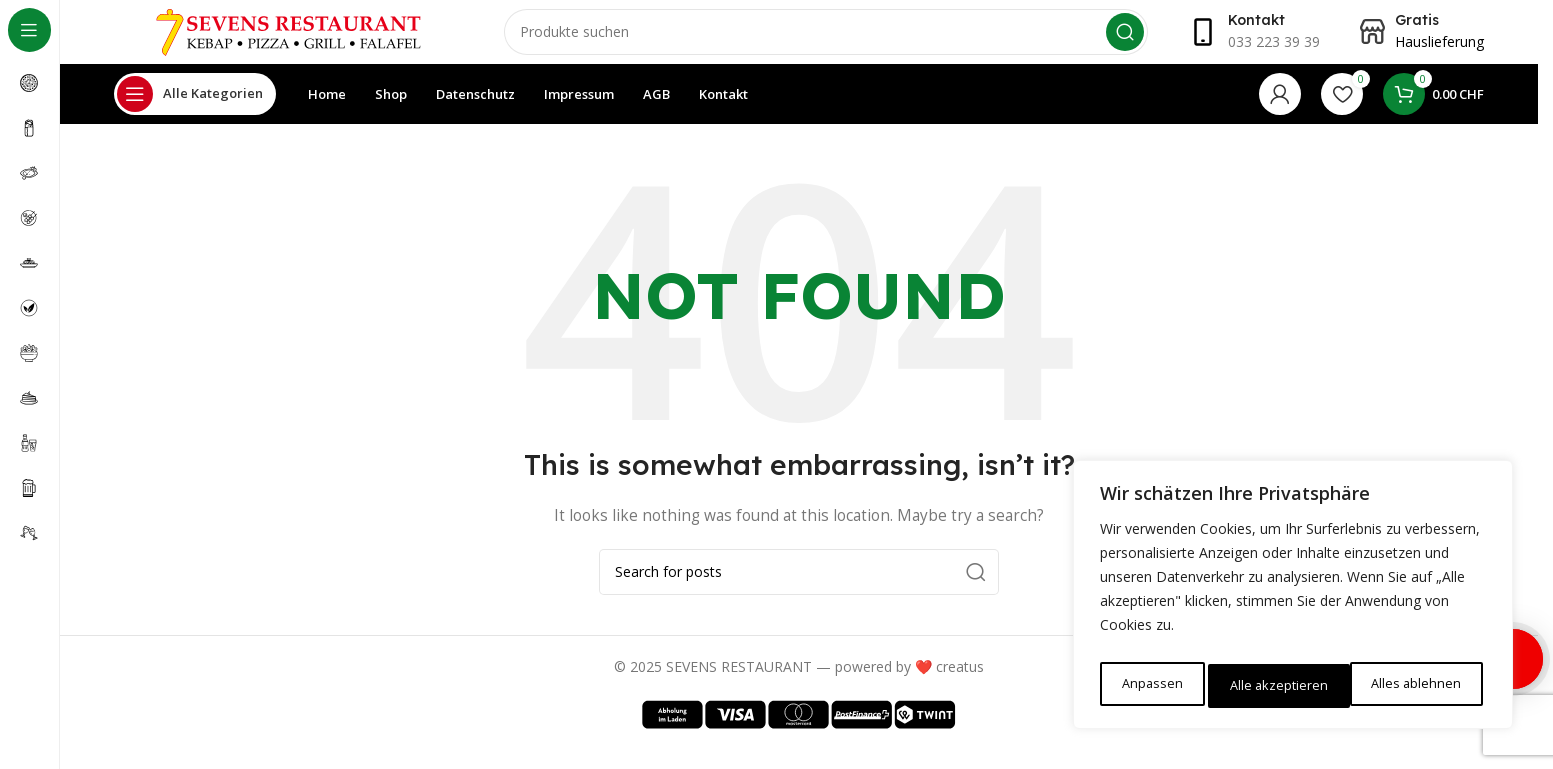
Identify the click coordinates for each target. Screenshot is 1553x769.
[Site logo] (289, 38)
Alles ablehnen (1273, 685)
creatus (960, 682)
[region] (1293, 600)
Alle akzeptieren (1416, 685)
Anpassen (1150, 685)
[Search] (826, 40)
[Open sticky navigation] (195, 110)
